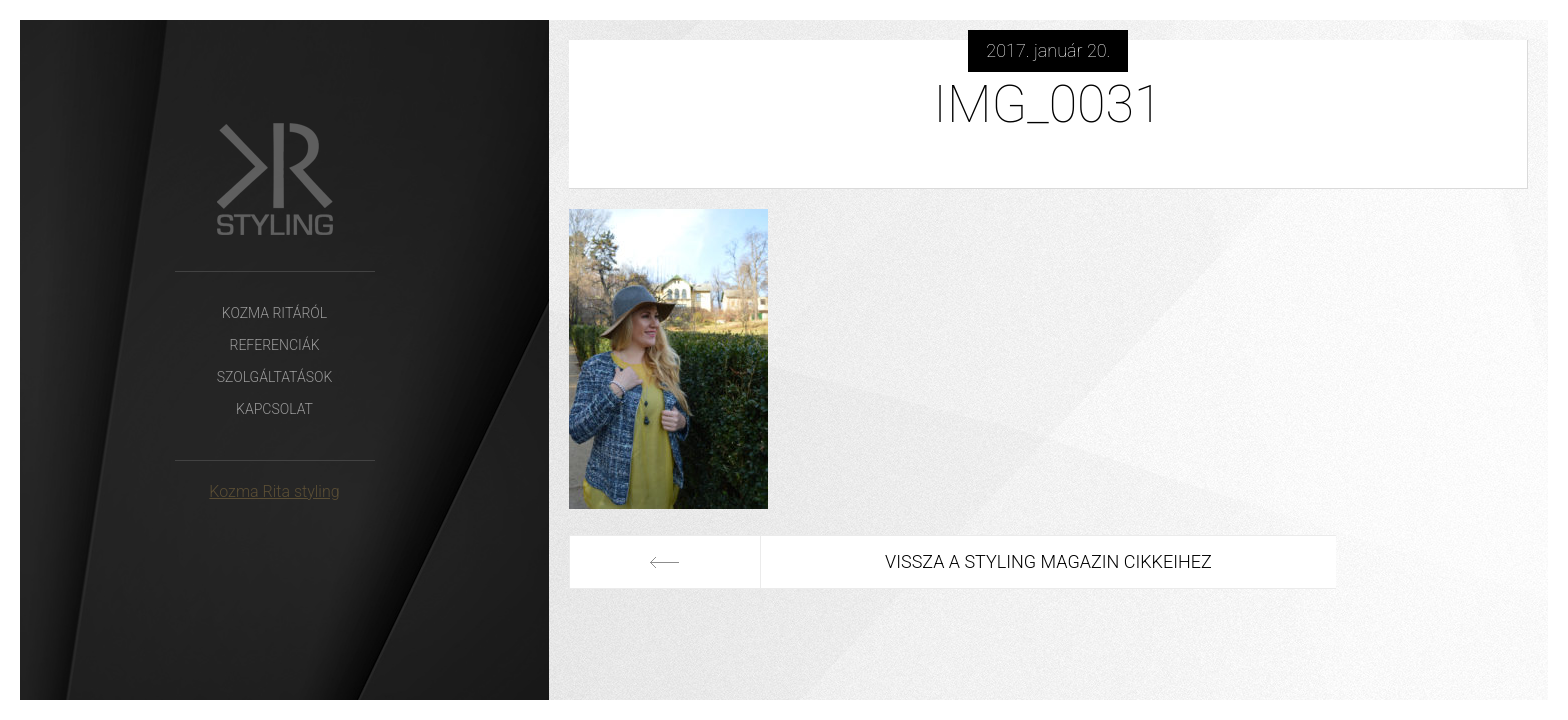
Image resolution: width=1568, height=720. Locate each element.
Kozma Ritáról (274, 313)
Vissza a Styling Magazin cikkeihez (1048, 561)
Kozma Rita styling (274, 491)
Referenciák (274, 345)
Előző (665, 562)
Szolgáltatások (275, 377)
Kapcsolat (274, 409)
